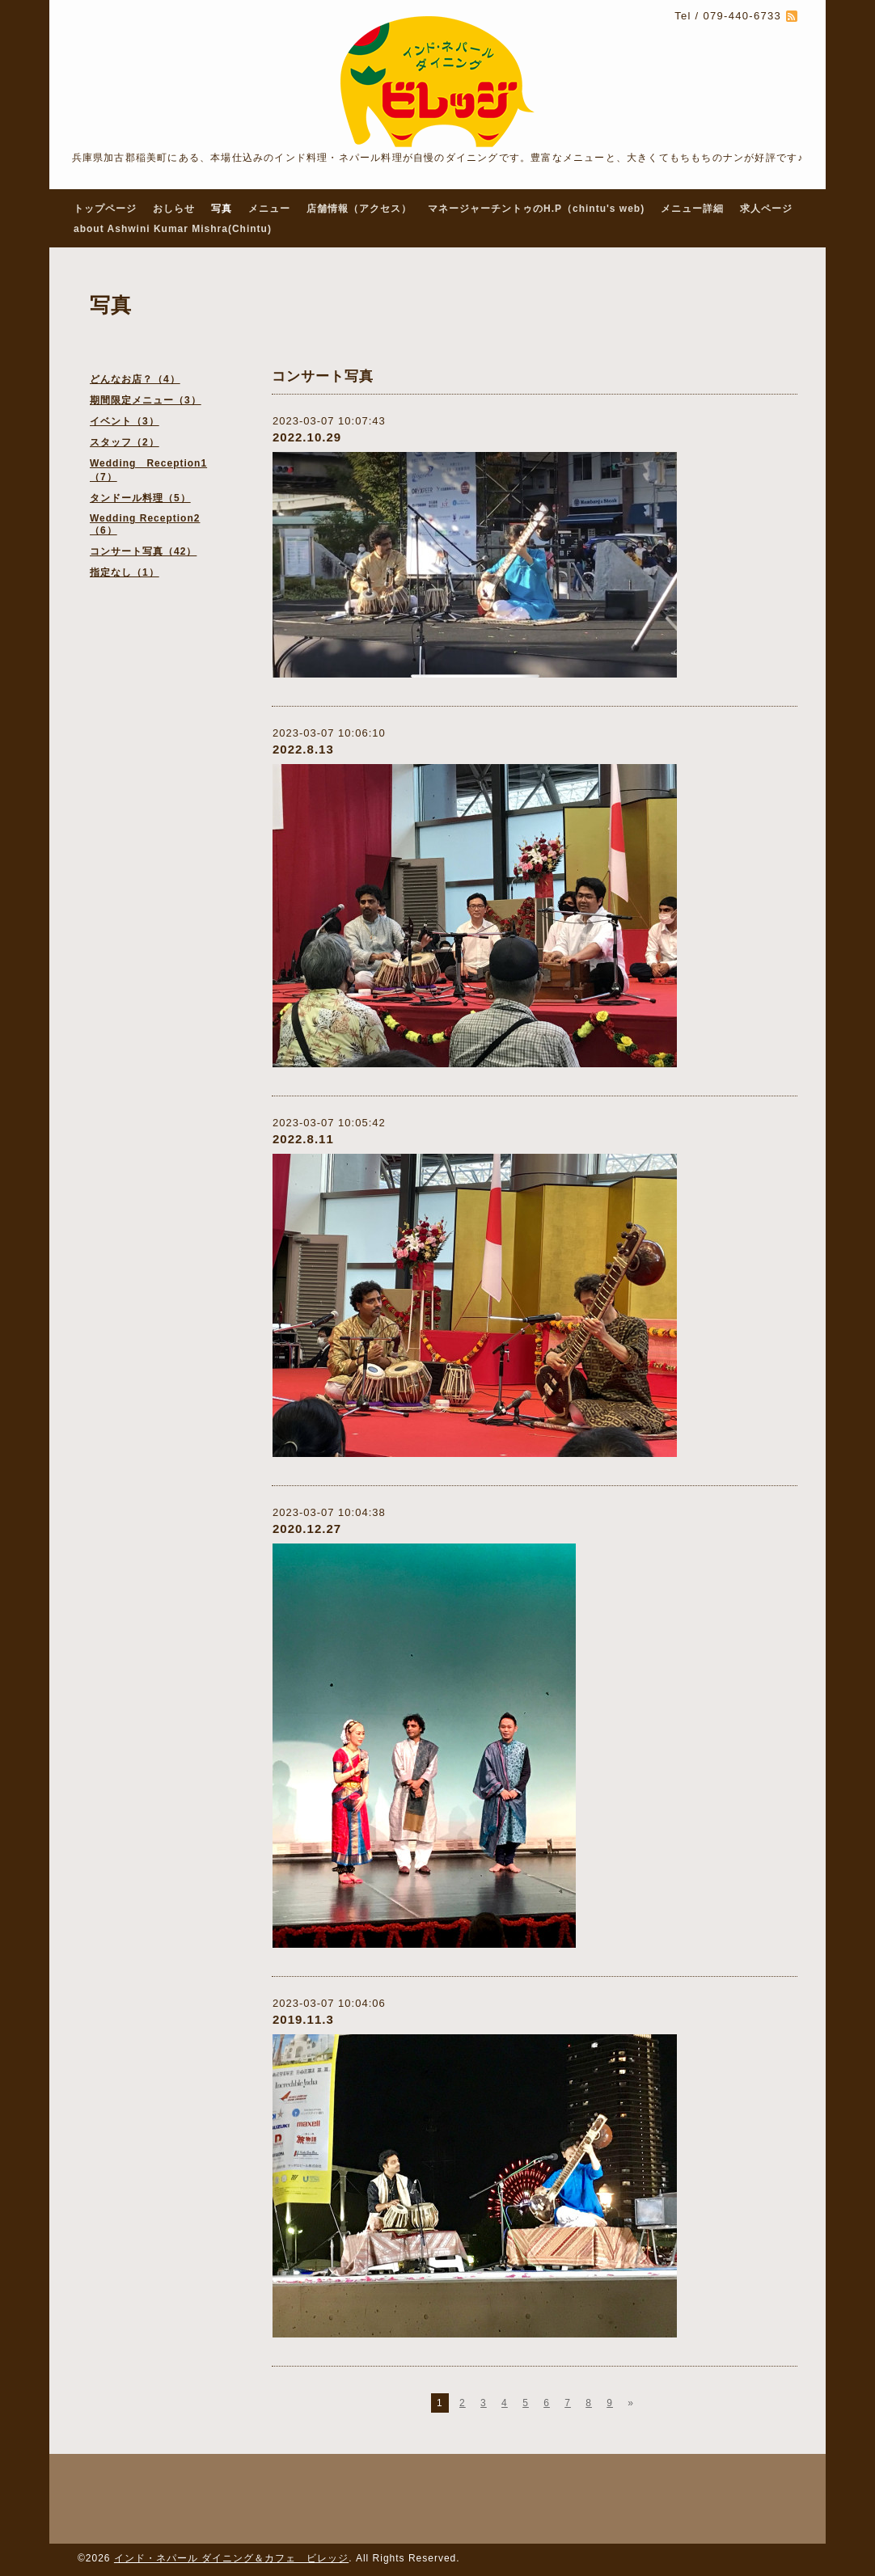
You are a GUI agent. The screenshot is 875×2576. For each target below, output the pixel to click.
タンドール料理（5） (140, 498)
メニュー (269, 208)
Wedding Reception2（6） (145, 524)
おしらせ (174, 208)
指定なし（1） (124, 572)
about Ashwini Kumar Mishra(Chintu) (173, 228)
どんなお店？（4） (135, 379)
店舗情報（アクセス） (359, 208)
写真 (221, 208)
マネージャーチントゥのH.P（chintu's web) (536, 208)
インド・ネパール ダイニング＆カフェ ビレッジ (231, 2558)
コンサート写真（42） (143, 551)
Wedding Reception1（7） (148, 470)
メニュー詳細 (692, 208)
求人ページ (766, 208)
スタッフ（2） (124, 442)
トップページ (105, 208)
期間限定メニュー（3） (145, 400)
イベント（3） (124, 421)
